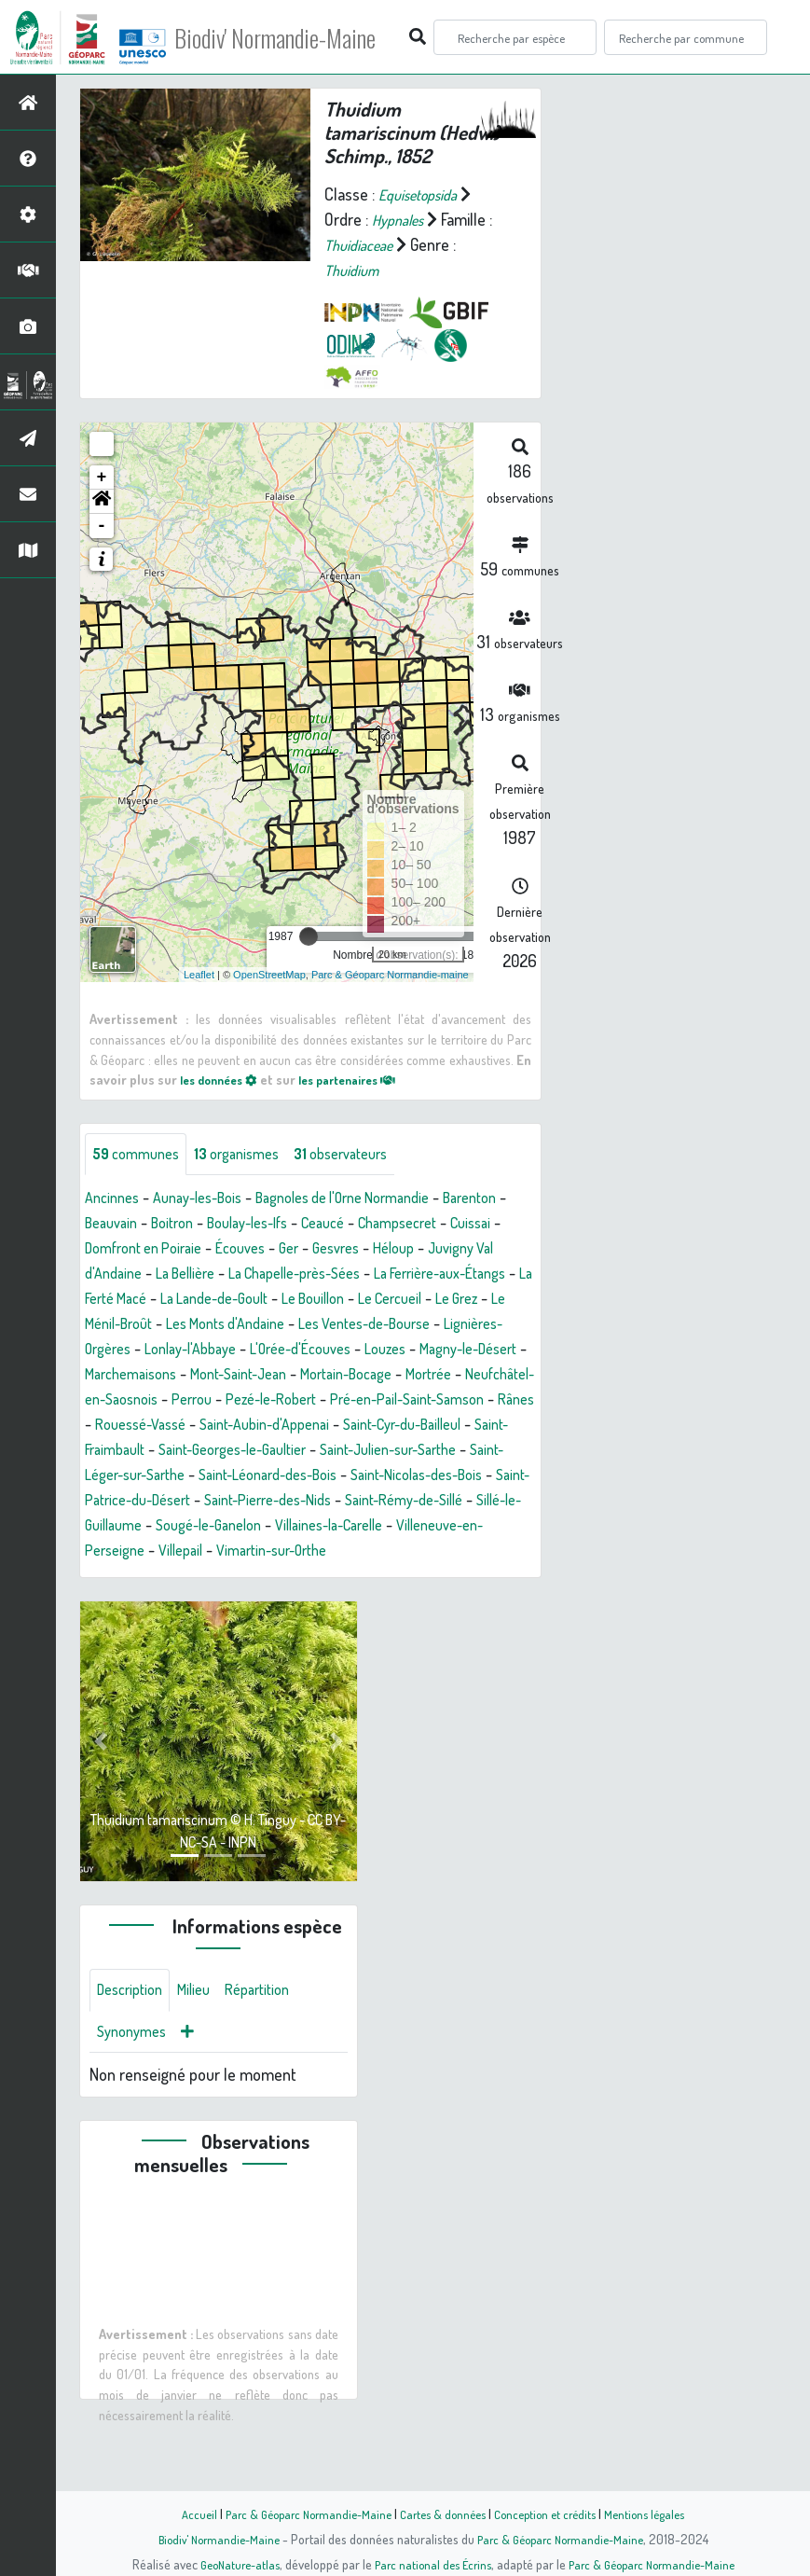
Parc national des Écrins (429, 2563)
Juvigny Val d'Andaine (284, 1275)
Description (134, 2044)
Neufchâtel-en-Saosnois (165, 1426)
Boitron (258, 1224)
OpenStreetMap (269, 973)
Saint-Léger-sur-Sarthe (331, 1501)
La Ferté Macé (379, 1300)
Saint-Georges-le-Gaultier (441, 1476)
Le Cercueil (257, 1325)
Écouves (423, 1250)
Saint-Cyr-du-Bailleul (153, 1476)
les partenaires (364, 1079)
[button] (101, 502)
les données (224, 1079)
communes (140, 1154)
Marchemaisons (136, 1401)
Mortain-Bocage (379, 1401)
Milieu (205, 2044)
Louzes (355, 1375)
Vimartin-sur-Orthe (212, 1602)
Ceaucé (429, 1224)
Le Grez (332, 1325)
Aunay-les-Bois (210, 1199)
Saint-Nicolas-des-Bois (233, 1527)
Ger (476, 1250)
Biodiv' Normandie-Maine (306, 37)
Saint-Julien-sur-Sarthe (163, 1501)
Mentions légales (659, 2513)
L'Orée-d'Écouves (260, 1375)
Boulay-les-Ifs (343, 1224)
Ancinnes (115, 1199)
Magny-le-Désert (448, 1375)
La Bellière (403, 1275)
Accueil (182, 2513)
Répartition (275, 2044)
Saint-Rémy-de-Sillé (270, 1552)
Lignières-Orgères (431, 1350)
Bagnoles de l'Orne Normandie (374, 1199)
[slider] (308, 936)
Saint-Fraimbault (289, 1476)
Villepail (110, 1602)
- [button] (102, 526)
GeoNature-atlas (228, 2563)
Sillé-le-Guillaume (409, 1552)
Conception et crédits (552, 2513)
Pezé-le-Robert (371, 1426)
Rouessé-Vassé (296, 1451)
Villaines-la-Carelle (233, 1577)
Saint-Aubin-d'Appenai (434, 1451)
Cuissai (211, 1250)
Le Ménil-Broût (419, 1325)
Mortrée (473, 1401)
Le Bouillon (169, 1325)
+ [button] (102, 477)
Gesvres (111, 1275)
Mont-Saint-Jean (257, 1401)
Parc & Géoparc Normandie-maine (390, 973)
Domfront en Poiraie (314, 1250)
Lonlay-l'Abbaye (137, 1375)
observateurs (367, 1154)
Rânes (210, 1451)
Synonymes (135, 2089)
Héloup (175, 1275)
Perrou (283, 1426)
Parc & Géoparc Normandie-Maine (299, 2513)
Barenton (115, 1224)
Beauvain (190, 1224)
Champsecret (129, 1250)
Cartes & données (443, 2513)
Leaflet (199, 973)
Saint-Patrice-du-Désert (401, 1527)
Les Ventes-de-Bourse (282, 1350)
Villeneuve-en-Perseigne (392, 1577)
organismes (251, 1154)
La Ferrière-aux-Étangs (244, 1300)
